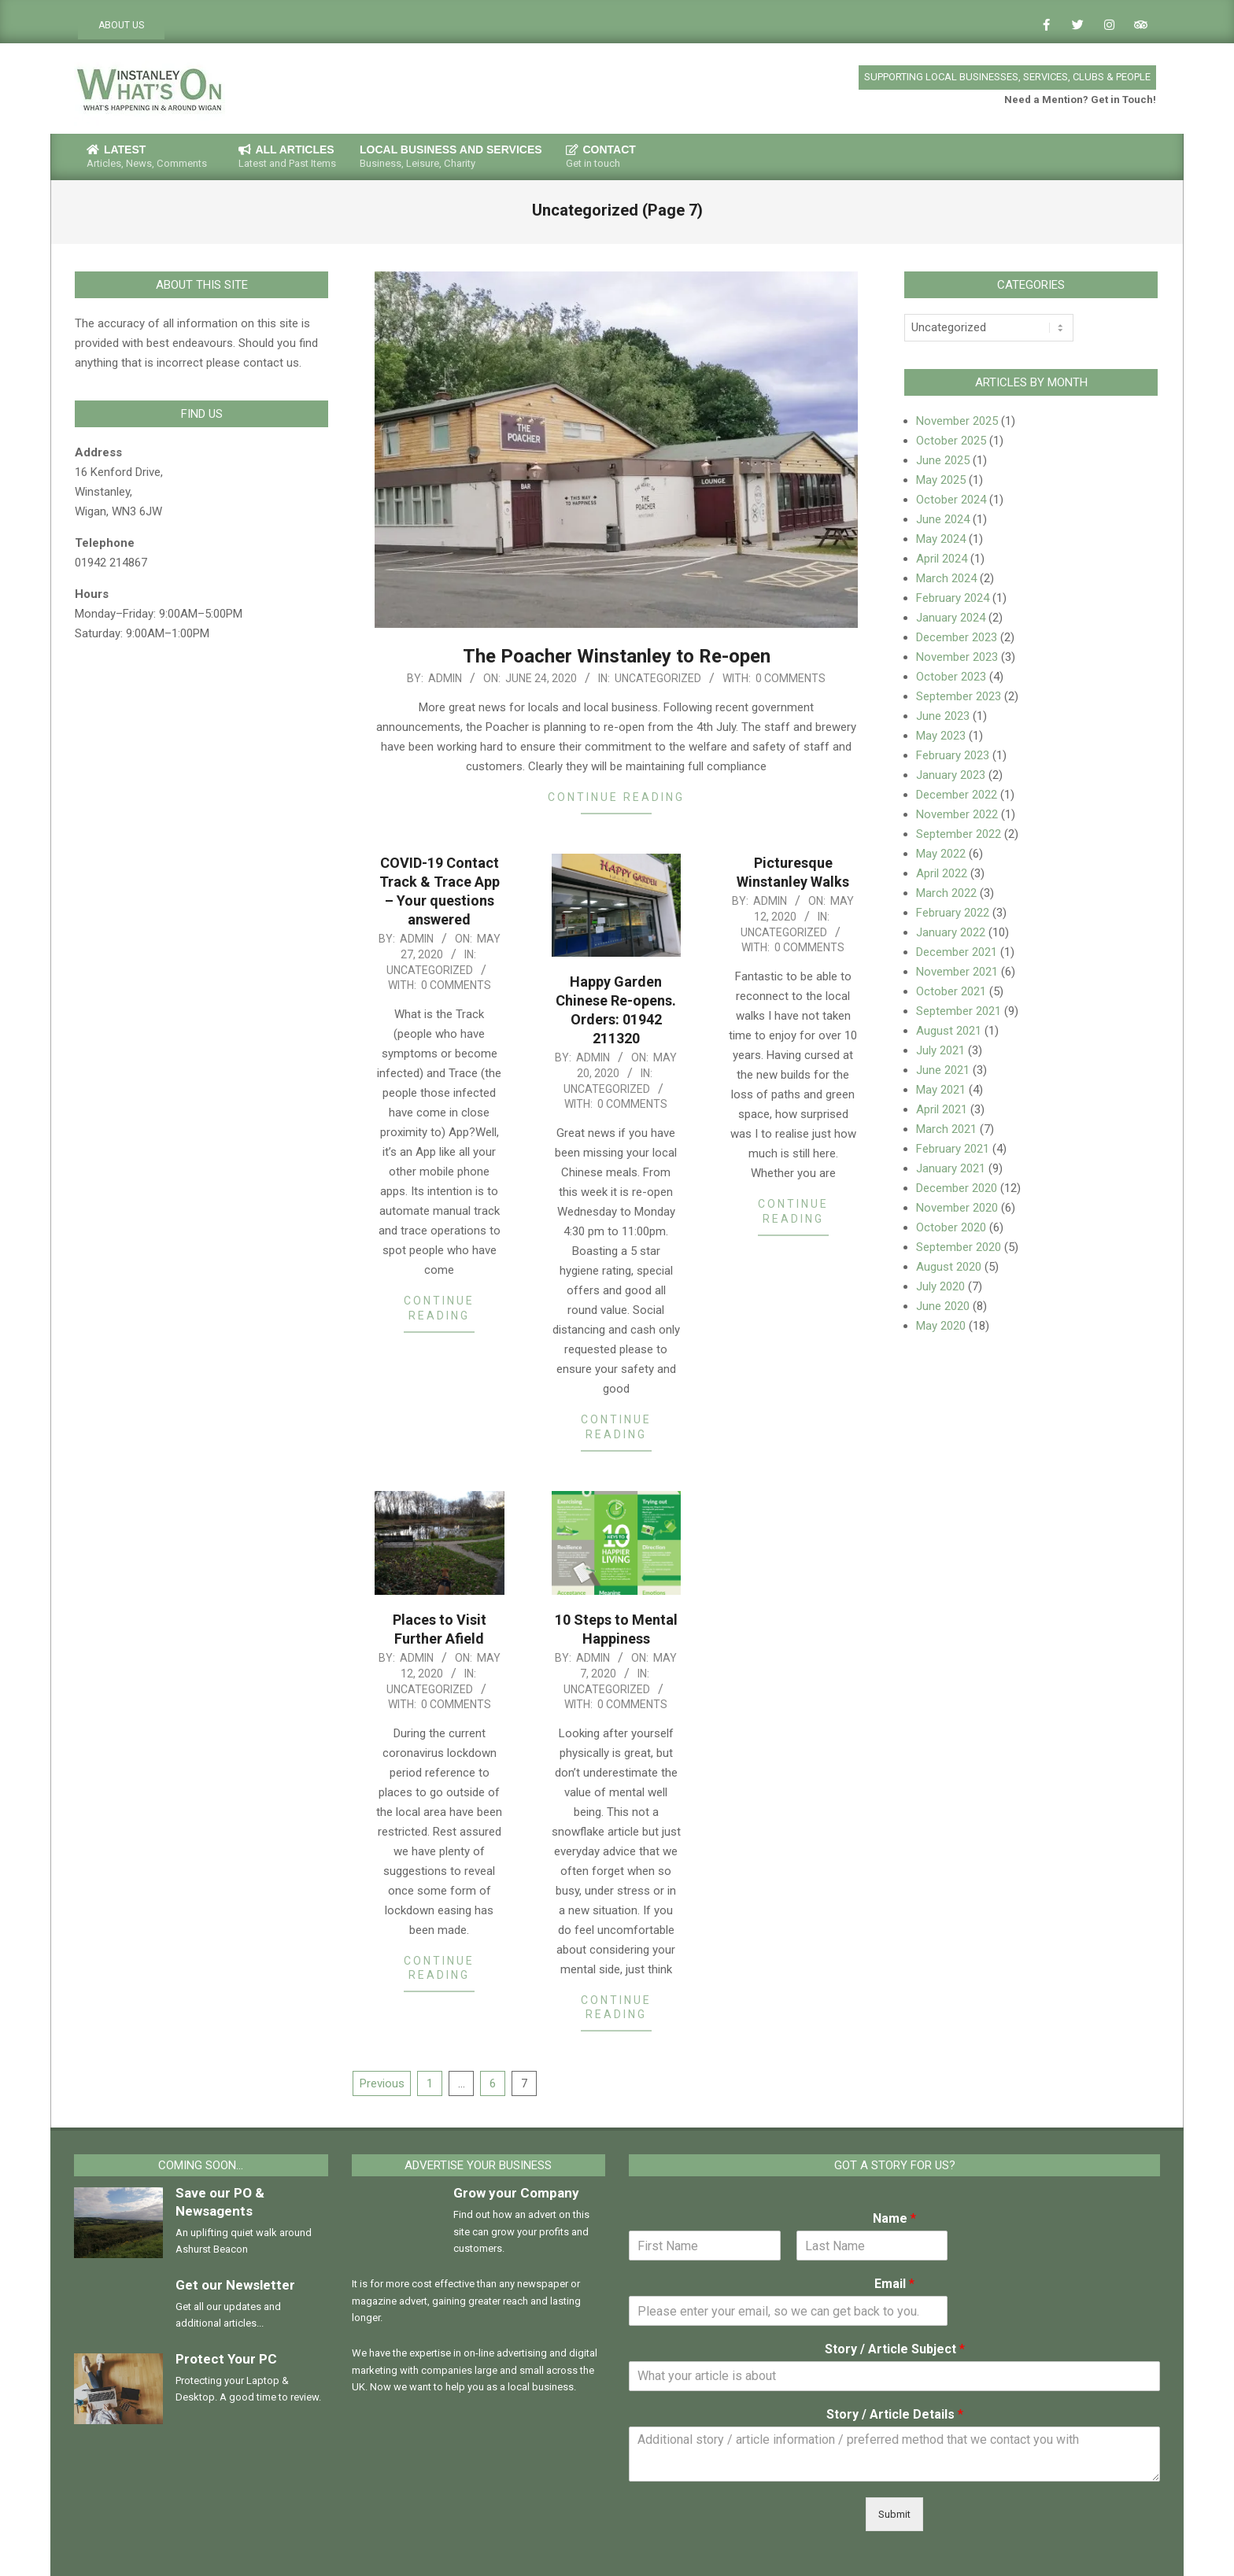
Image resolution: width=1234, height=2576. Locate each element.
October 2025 (951, 441)
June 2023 (943, 716)
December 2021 (956, 952)
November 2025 (957, 421)
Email (894, 2283)
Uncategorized (658, 678)
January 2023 (950, 775)
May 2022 (941, 854)
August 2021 (948, 1031)
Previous (382, 2083)
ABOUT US (121, 25)
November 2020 (957, 1208)
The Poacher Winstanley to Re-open (616, 656)
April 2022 (941, 873)
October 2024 (951, 500)
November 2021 (957, 972)
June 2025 (943, 460)
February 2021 (952, 1149)
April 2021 (941, 1109)
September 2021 (958, 1011)
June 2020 (943, 1306)
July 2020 (940, 1286)
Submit (894, 2514)
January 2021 (950, 1168)
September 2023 (958, 696)
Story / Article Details (894, 2414)
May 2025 (941, 480)
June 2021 (943, 1070)
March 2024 (946, 578)
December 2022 (956, 795)
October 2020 (951, 1227)
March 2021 (946, 1129)
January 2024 (950, 618)
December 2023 (956, 637)
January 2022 (950, 932)
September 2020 (958, 1247)
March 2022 (946, 893)
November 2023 (957, 657)
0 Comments (791, 678)
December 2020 (956, 1188)
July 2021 (940, 1050)
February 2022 (952, 913)
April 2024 (941, 559)
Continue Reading (616, 797)
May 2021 (941, 1090)
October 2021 (951, 991)
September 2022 (958, 834)
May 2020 (941, 1326)
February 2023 (952, 755)
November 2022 (957, 814)
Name (894, 2218)
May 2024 (941, 539)
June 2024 (943, 519)
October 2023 (951, 677)
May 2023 (941, 736)
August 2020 (948, 1267)
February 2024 (952, 598)
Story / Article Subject (895, 2349)
